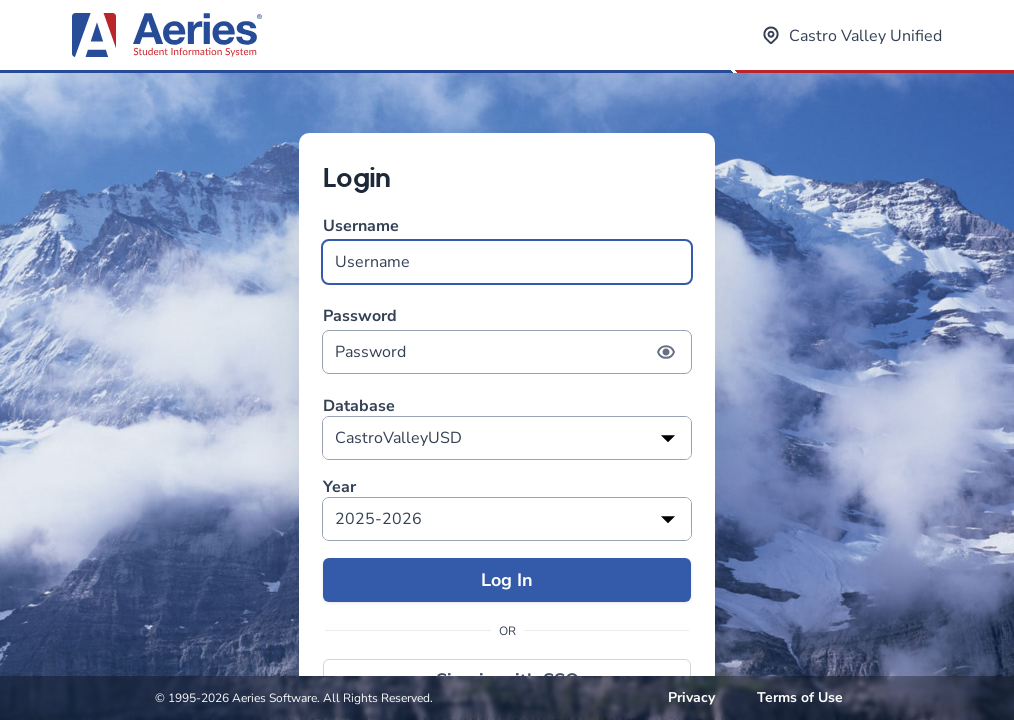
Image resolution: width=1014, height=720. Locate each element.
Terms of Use (800, 697)
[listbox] (507, 438)
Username (507, 249)
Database (359, 406)
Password (507, 339)
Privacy (691, 697)
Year (339, 487)
